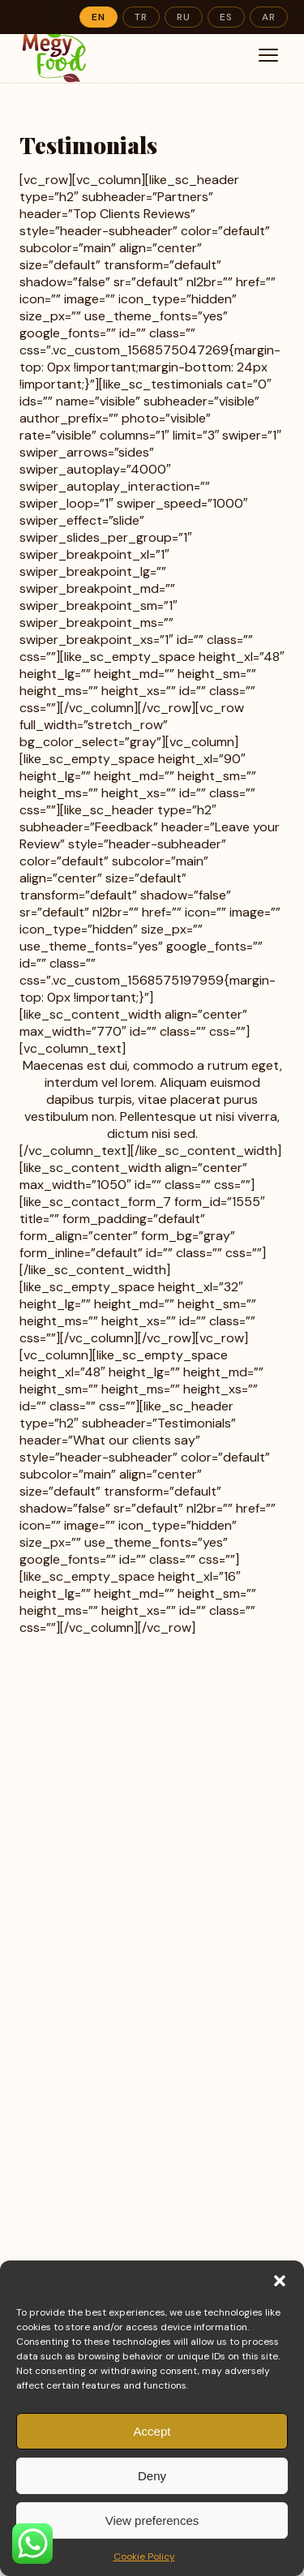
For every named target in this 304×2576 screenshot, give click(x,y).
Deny (152, 2476)
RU (184, 17)
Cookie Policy (144, 2556)
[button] (280, 2281)
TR (141, 17)
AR (269, 17)
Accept (152, 2431)
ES (226, 17)
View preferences (152, 2520)
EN (98, 17)
